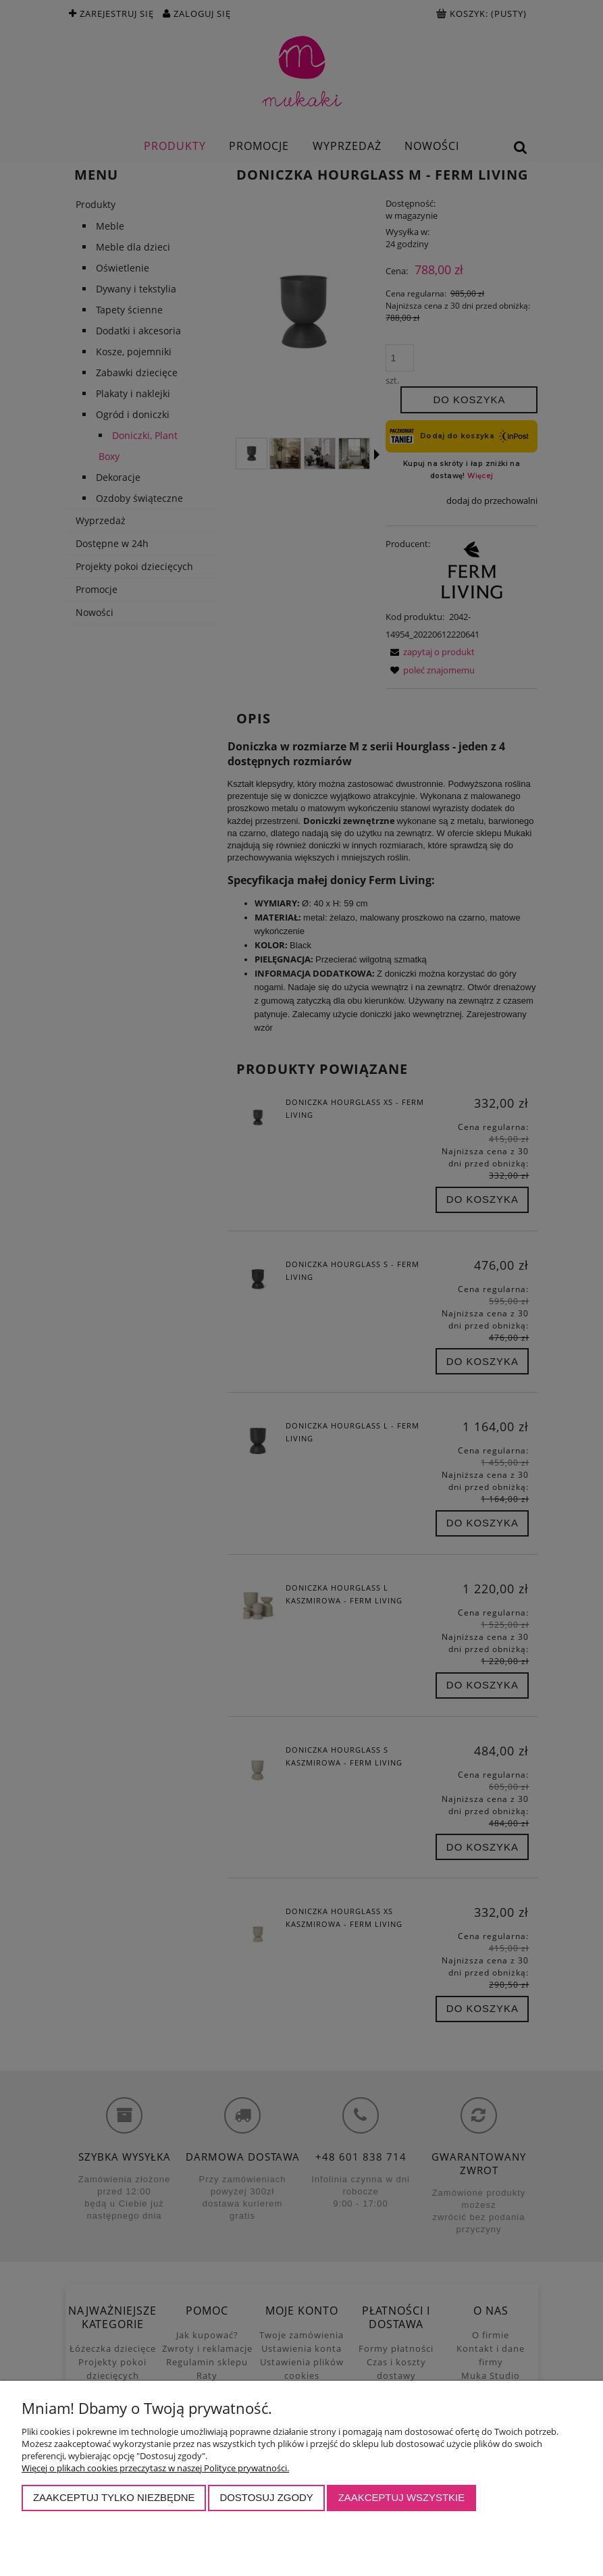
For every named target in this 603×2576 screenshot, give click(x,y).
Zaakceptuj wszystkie (401, 2497)
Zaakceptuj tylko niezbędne (114, 2497)
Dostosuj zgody (266, 2497)
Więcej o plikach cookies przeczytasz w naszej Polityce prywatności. (155, 2468)
